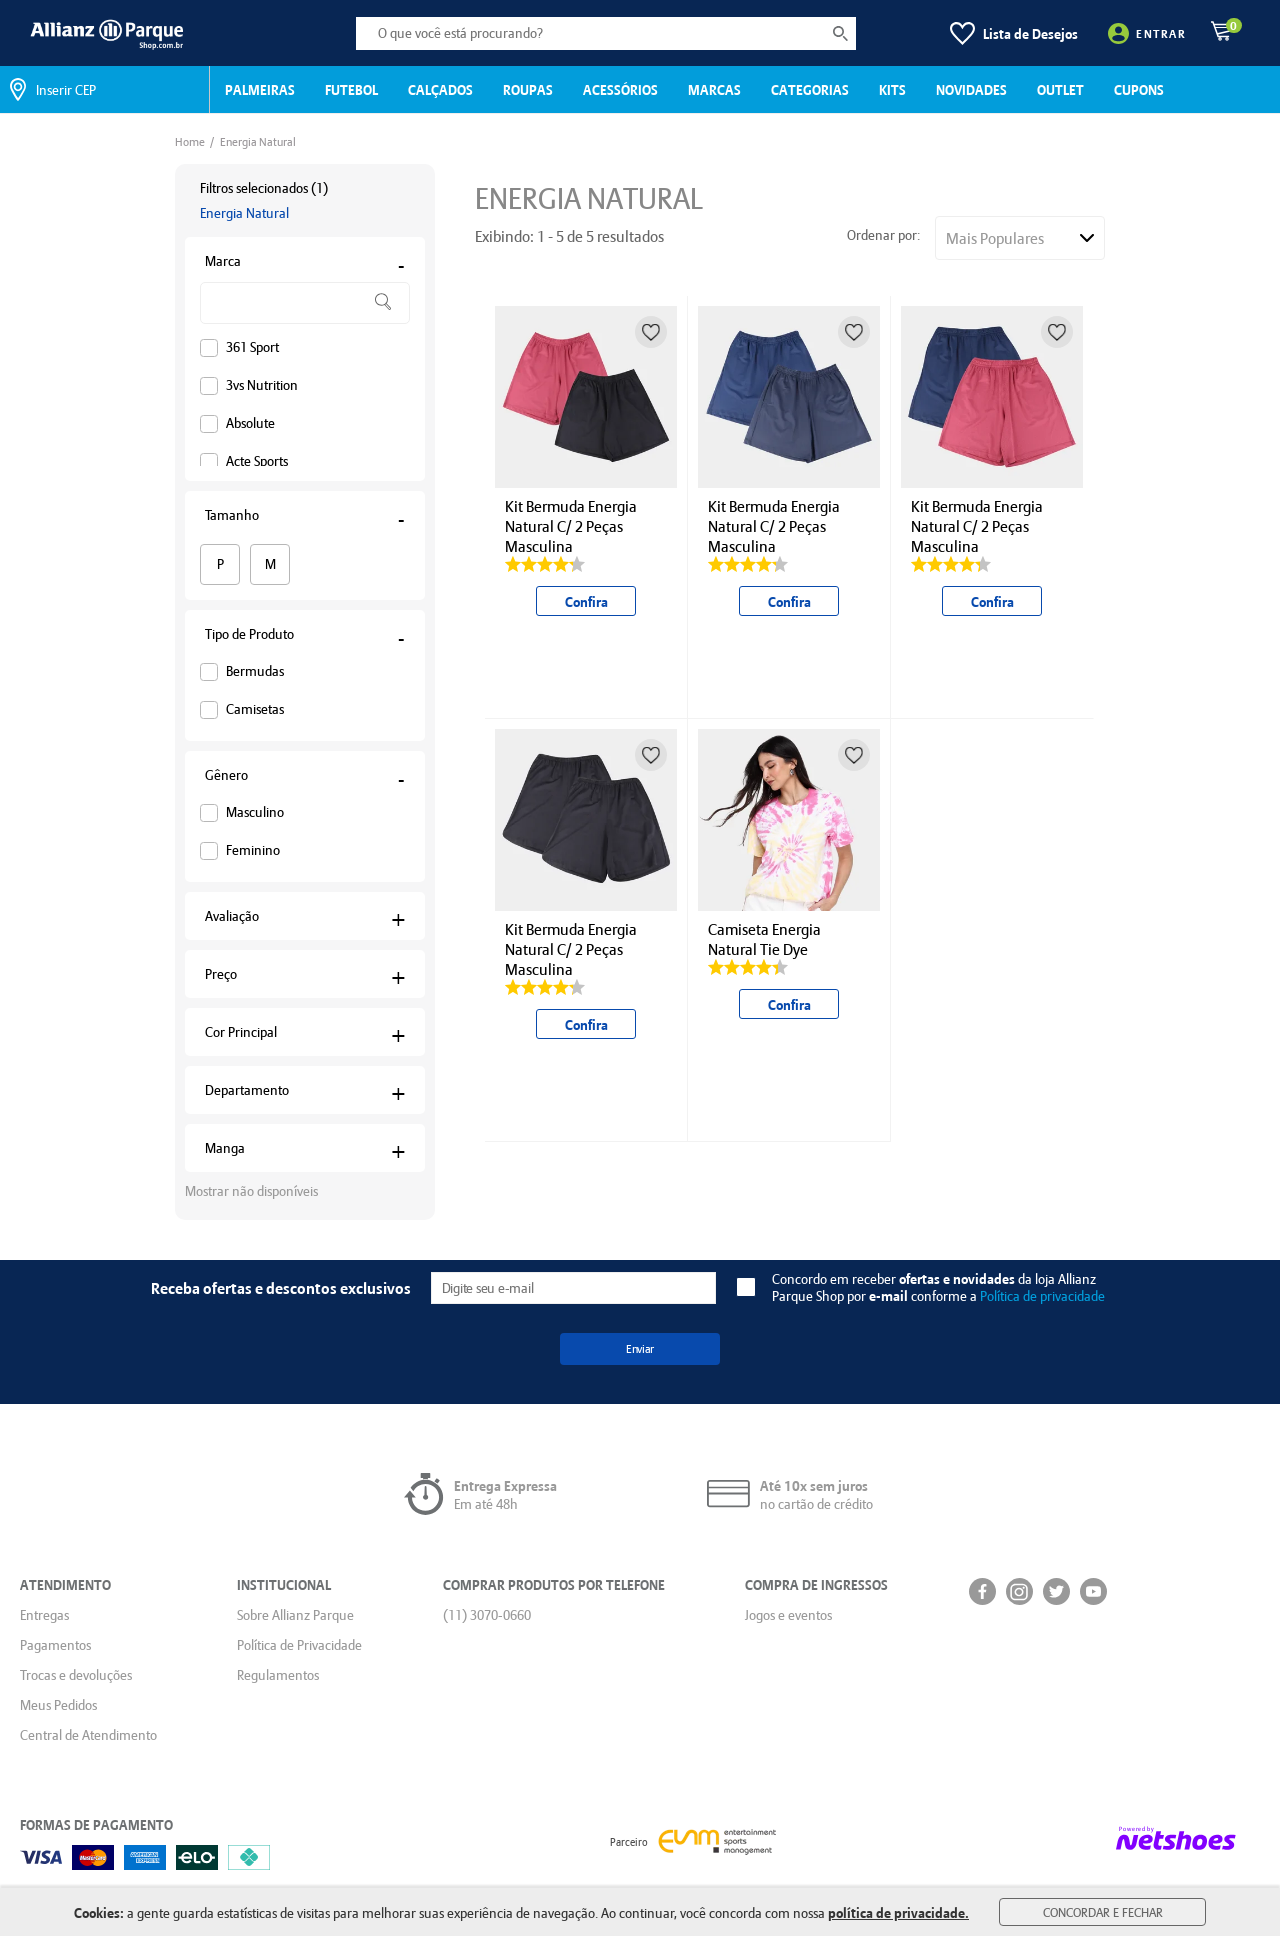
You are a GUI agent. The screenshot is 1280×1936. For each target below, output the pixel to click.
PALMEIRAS (260, 89)
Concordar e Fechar (1103, 1912)
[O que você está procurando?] (606, 33)
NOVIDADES (971, 89)
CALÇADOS (440, 89)
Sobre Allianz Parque (295, 1615)
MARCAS (714, 89)
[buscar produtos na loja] (841, 33)
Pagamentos (55, 1645)
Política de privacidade (1042, 1296)
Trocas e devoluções (76, 1675)
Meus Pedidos (58, 1705)
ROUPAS (528, 89)
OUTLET (1060, 89)
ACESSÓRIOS (620, 89)
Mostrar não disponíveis (251, 1191)
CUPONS (1139, 89)
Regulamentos (278, 1675)
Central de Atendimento (88, 1735)
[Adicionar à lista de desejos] (651, 332)
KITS (892, 89)
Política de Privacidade (299, 1645)
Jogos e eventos (788, 1615)
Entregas (44, 1615)
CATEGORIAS (810, 89)
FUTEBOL (351, 89)
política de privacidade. (898, 1912)
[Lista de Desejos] (1014, 33)
